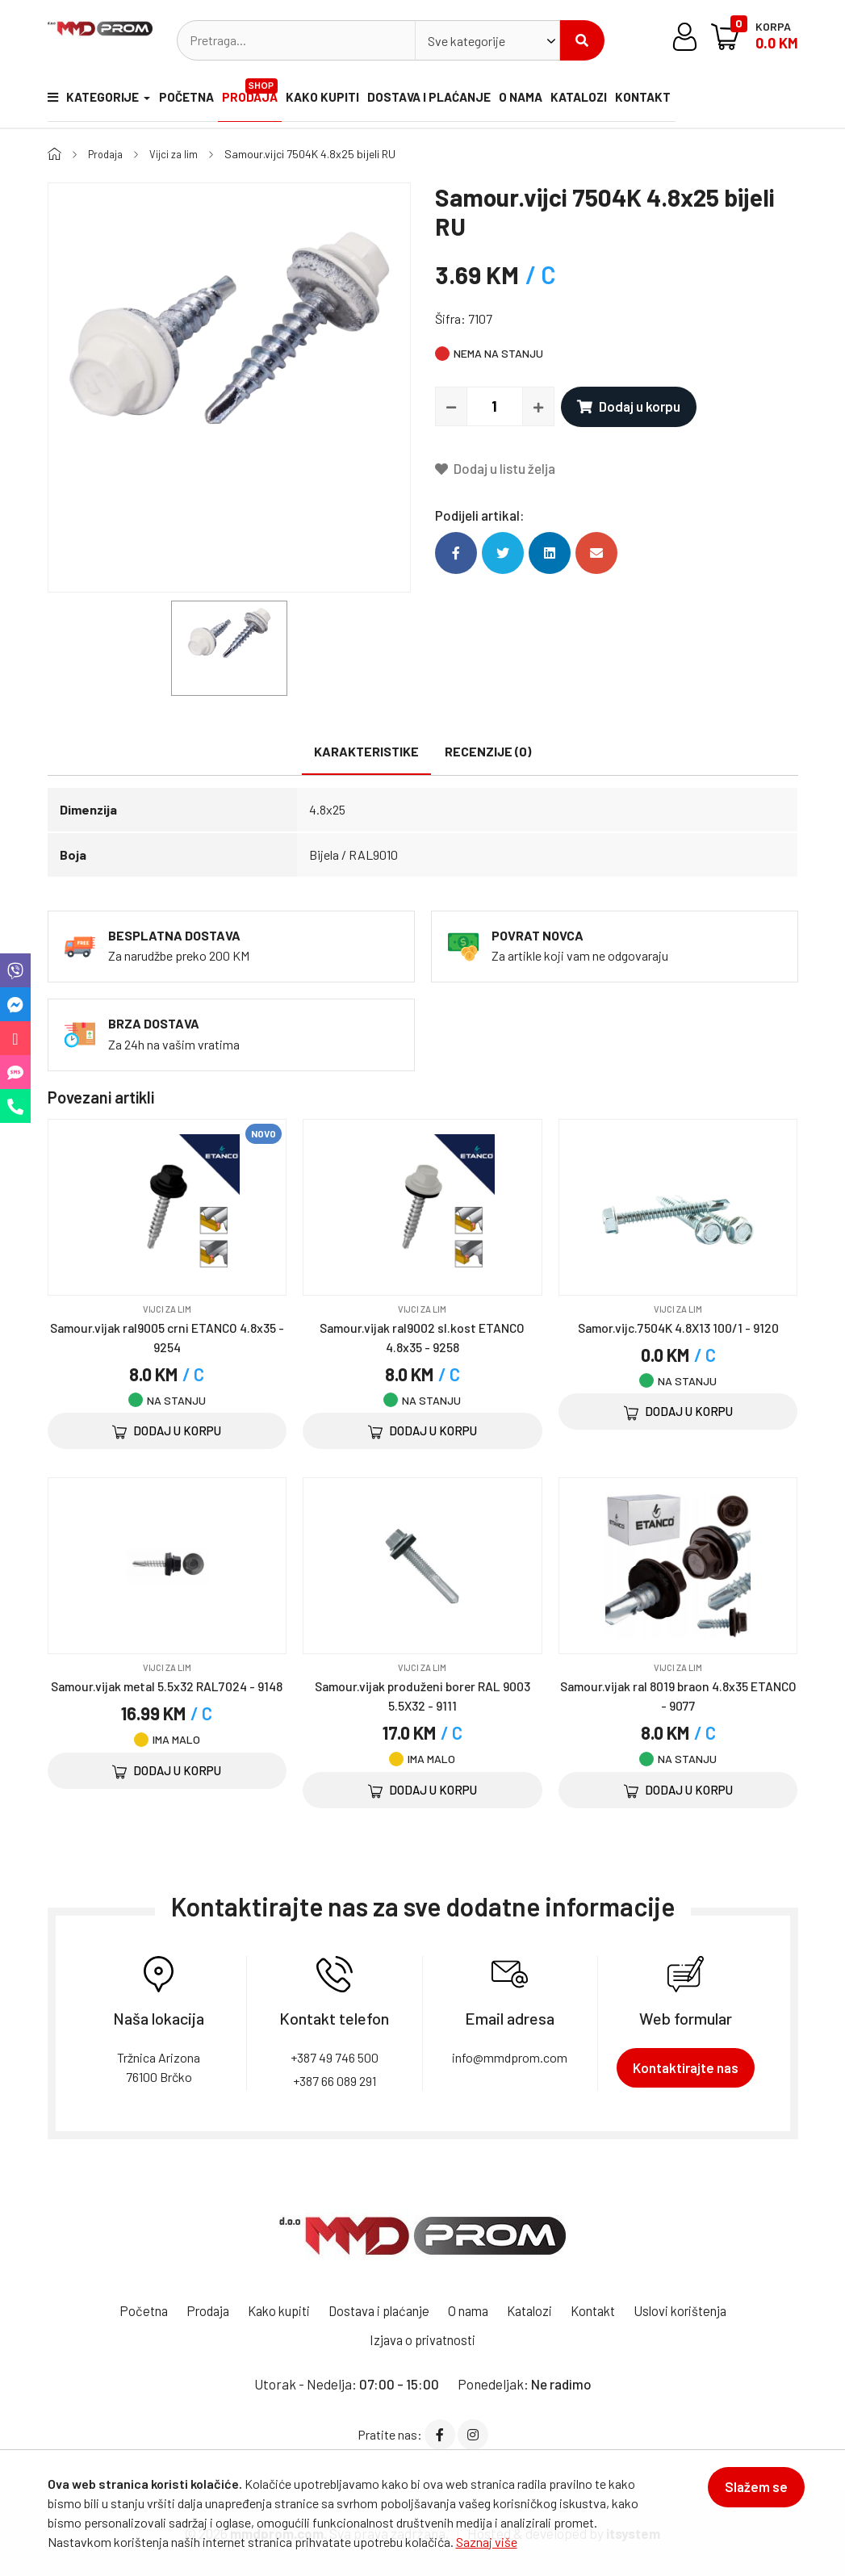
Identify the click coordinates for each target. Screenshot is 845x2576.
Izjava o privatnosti (422, 2339)
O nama (541, 100)
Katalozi (607, 100)
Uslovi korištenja (695, 2310)
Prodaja (259, 92)
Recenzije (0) (488, 751)
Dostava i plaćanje (444, 100)
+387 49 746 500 (335, 2057)
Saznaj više (486, 2541)
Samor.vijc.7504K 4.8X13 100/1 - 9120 (678, 1327)
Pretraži (581, 40)
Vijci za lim (179, 154)
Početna (186, 100)
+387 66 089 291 (334, 2080)
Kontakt (677, 100)
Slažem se (749, 2494)
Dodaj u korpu (628, 406)
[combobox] (487, 40)
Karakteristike (366, 751)
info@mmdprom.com (509, 2057)
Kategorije (90, 100)
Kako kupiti (334, 100)
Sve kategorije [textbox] (466, 40)
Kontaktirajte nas (685, 2067)
